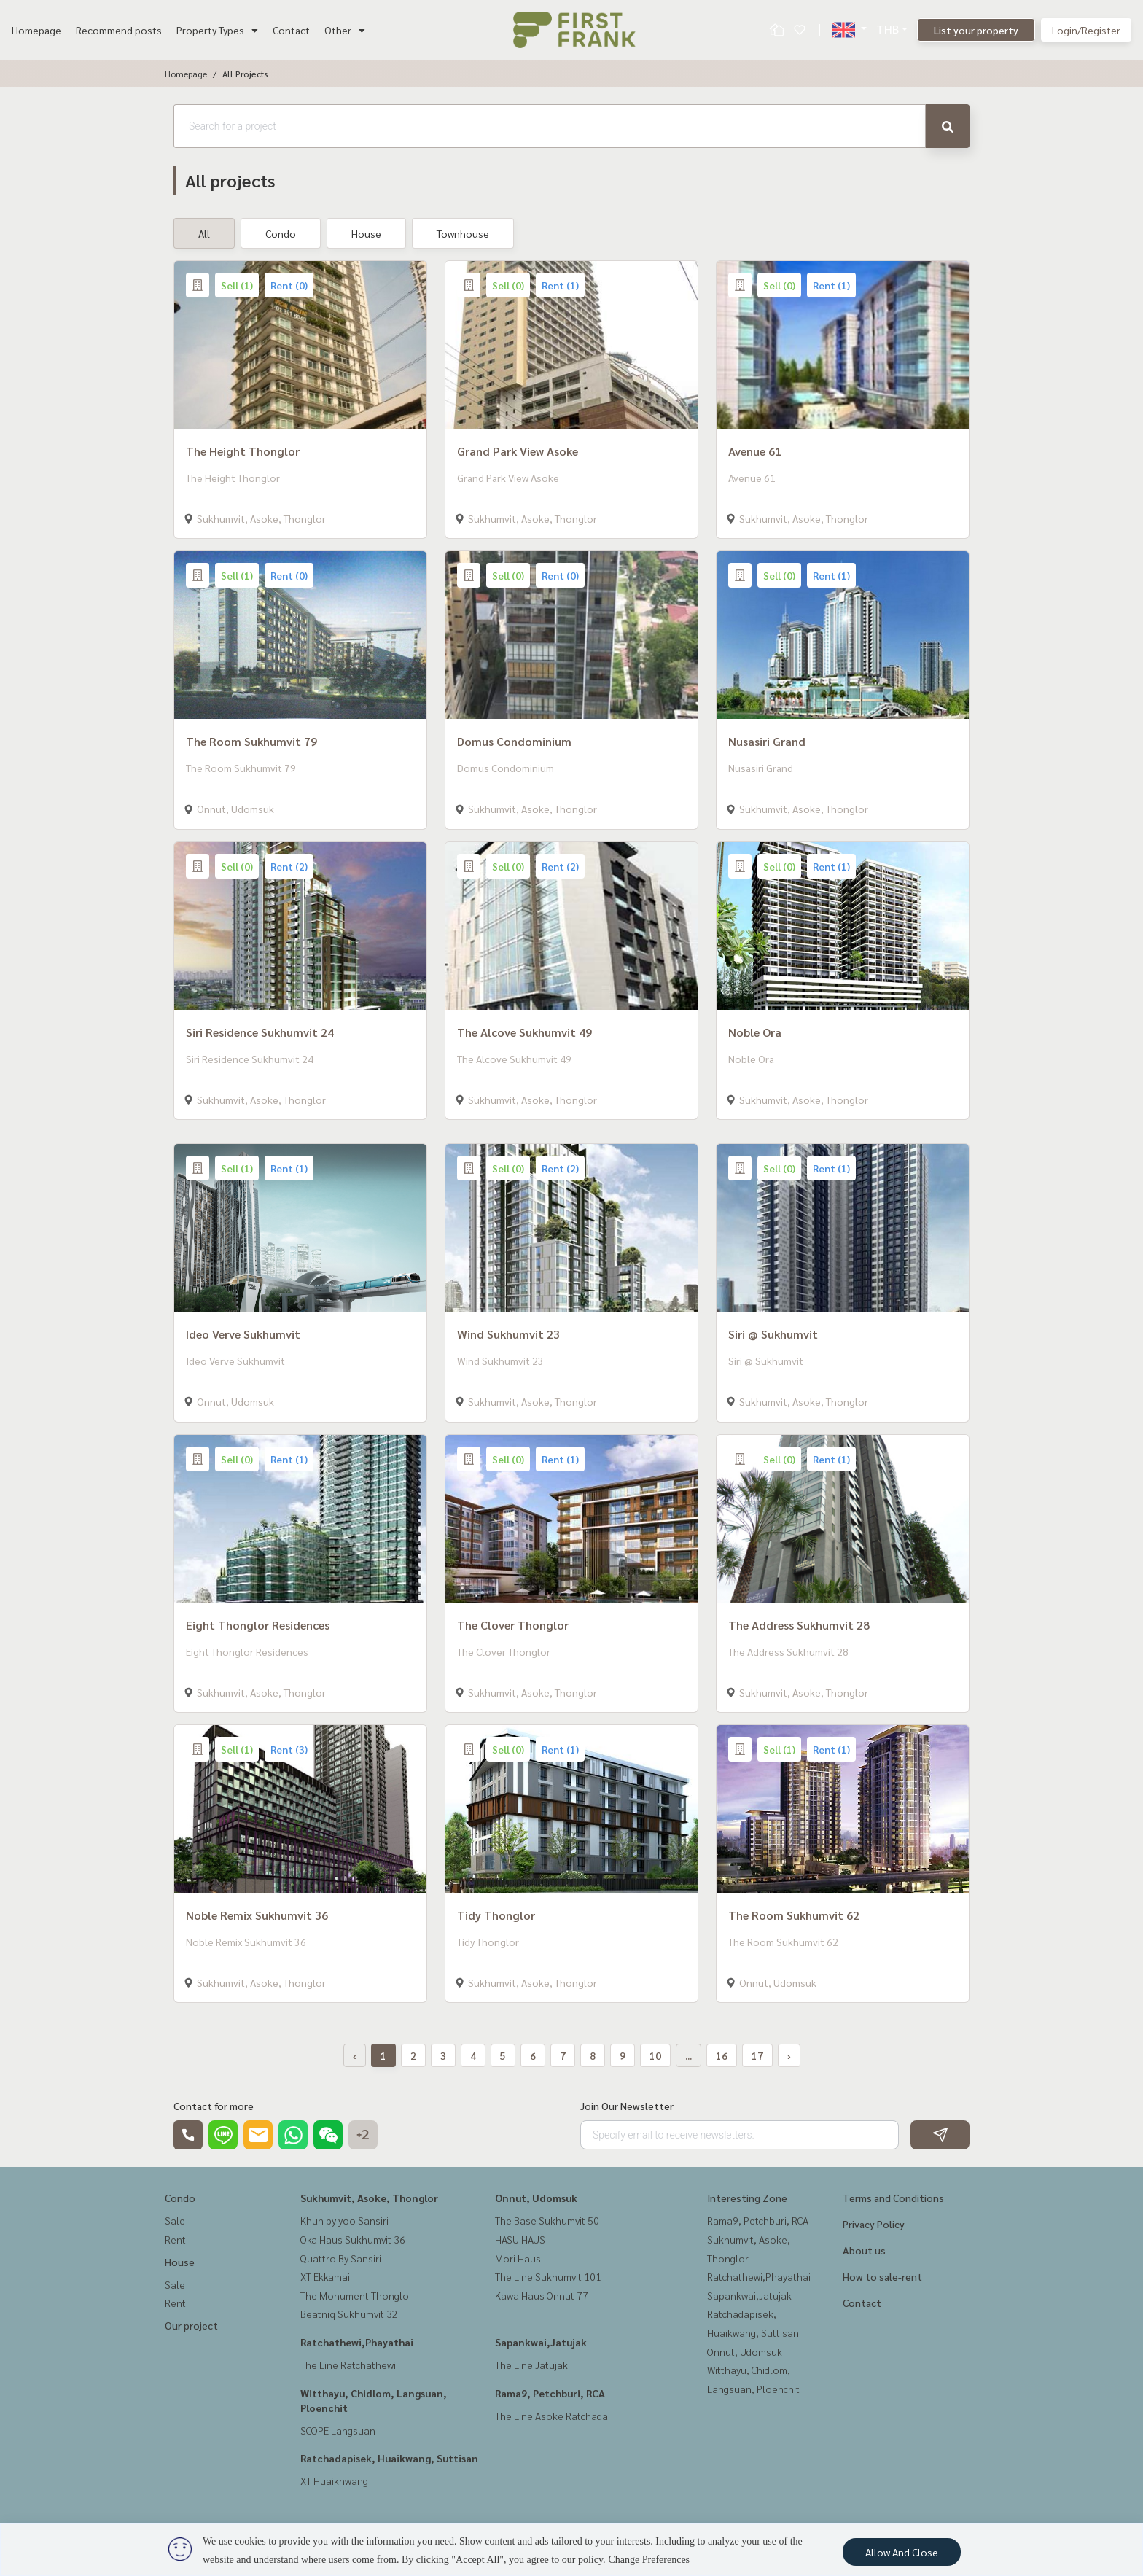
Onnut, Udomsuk (536, 2197)
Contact (291, 29)
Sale (175, 2220)
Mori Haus (518, 2258)
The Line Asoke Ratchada (551, 2415)
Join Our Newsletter (627, 2105)
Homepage (36, 29)
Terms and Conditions (893, 2197)
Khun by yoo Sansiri (344, 2220)
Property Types (217, 29)
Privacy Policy (874, 2223)
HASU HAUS (520, 2239)
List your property (976, 29)
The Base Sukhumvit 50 (547, 2220)
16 (721, 2055)
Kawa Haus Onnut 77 (541, 2295)
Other (344, 29)
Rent (175, 2239)
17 (757, 2055)
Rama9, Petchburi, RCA (550, 2393)
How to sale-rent (882, 2276)
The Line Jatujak (531, 2364)
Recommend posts (119, 29)
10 (655, 2055)
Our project (191, 2325)
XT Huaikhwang (334, 2480)
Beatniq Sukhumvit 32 (349, 2313)
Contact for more (213, 2105)
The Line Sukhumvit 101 (548, 2276)
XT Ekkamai (325, 2276)
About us (864, 2250)
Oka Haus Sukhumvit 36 (352, 2239)
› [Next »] (789, 2055)
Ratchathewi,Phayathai (356, 2342)
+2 (363, 2135)
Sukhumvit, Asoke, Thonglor (369, 2197)
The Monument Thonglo (354, 2295)
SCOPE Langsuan (337, 2430)
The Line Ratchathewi (348, 2364)
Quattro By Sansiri (340, 2258)
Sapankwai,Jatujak (541, 2342)
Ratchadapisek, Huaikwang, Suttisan (389, 2457)
